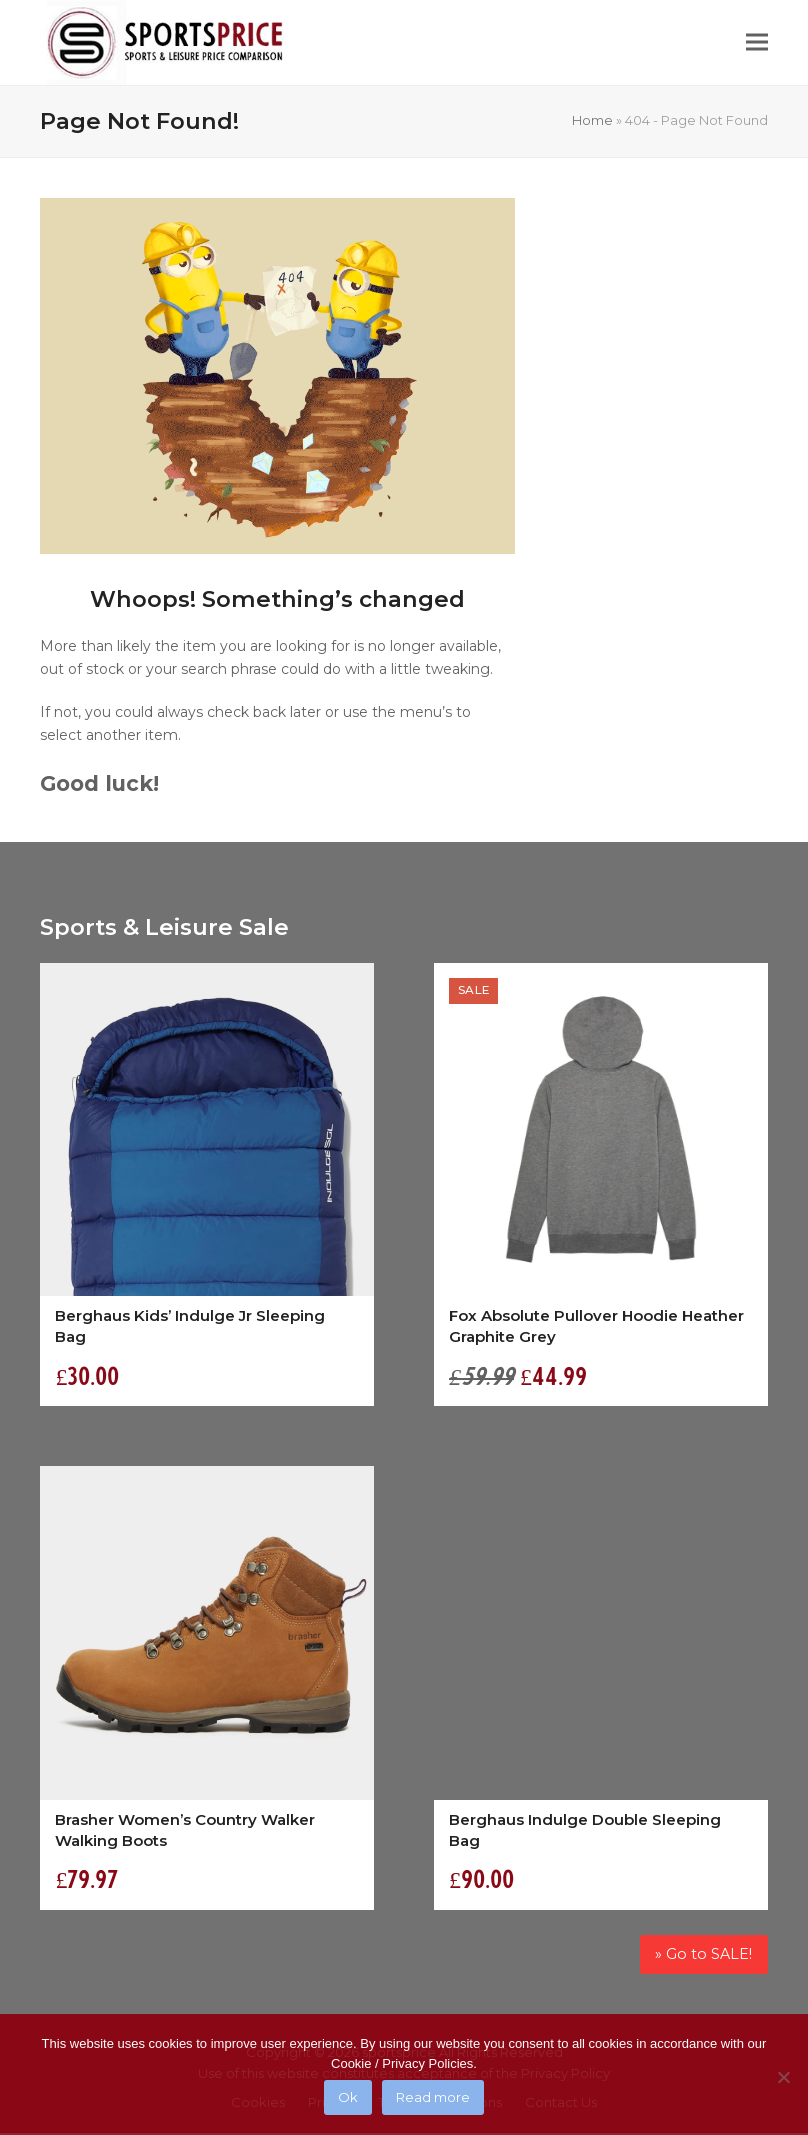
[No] (783, 2077)
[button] (757, 42)
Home (592, 120)
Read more (433, 2097)
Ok (348, 2097)
